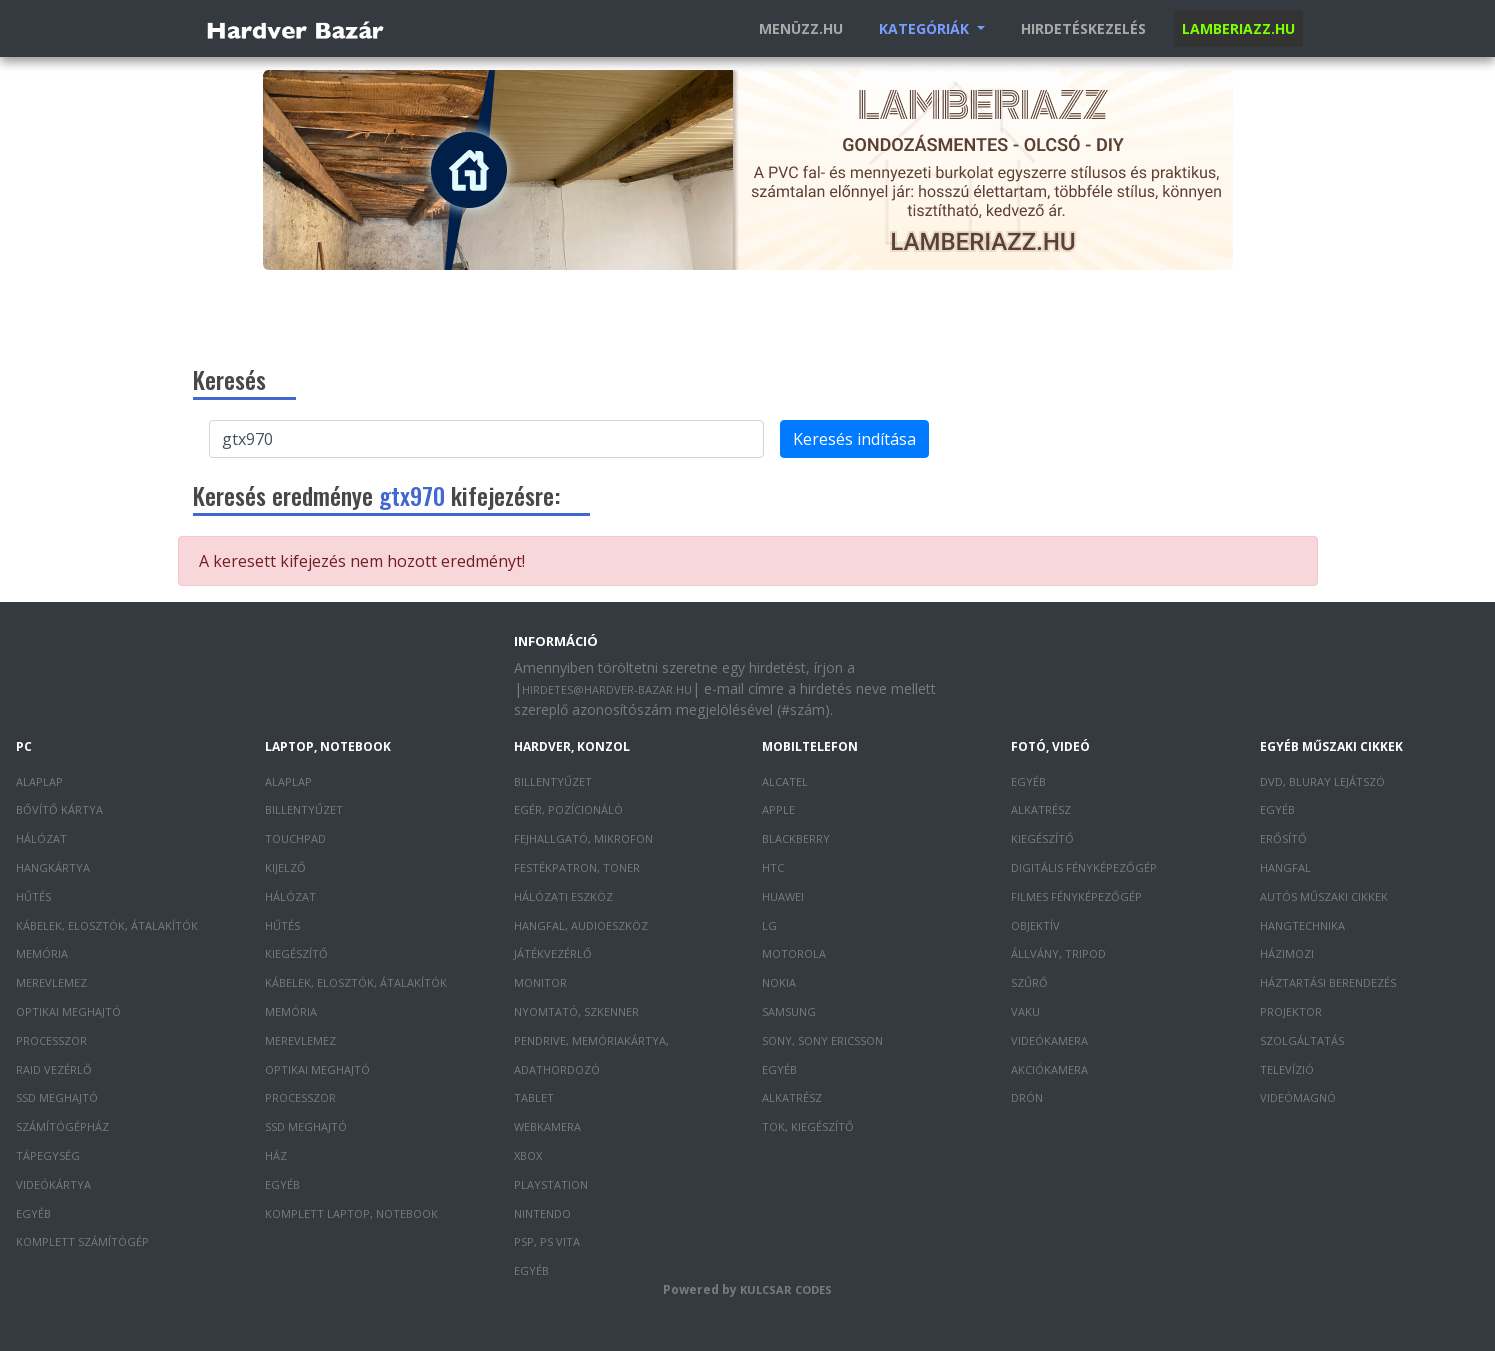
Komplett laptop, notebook (351, 1213)
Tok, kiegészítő (808, 1126)
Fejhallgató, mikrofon (583, 838)
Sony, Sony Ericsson (822, 1040)
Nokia (779, 982)
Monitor (540, 982)
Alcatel (785, 781)
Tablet (534, 1097)
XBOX (528, 1155)
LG (769, 925)
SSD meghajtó (57, 1097)
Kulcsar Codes (786, 1289)
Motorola (794, 953)
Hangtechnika (1302, 925)
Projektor (1291, 1011)
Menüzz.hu (801, 28)
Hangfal (1285, 867)
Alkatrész (792, 1097)
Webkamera (547, 1126)
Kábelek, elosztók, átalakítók (107, 925)
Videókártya (53, 1184)
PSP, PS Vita (547, 1241)
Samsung (789, 1011)
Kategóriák (926, 28)
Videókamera (1049, 1040)
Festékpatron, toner (577, 867)
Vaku (1025, 1011)
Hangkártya (53, 867)
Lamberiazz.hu (1238, 28)
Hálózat (41, 838)
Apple (778, 809)
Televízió (1287, 1069)
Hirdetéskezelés (1083, 28)
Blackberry (796, 838)
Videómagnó (1298, 1097)
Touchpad (295, 838)
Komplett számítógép (82, 1241)
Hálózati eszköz (563, 896)
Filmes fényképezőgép (1076, 896)
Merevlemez (51, 982)
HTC (773, 867)
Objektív (1035, 925)
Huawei (783, 896)
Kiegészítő (296, 953)
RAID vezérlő (54, 1069)
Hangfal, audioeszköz (581, 925)
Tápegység (48, 1155)
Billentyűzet (304, 809)
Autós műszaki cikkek (1324, 896)
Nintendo (542, 1213)
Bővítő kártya (59, 809)
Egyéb (33, 1213)
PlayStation (551, 1184)
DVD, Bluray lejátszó (1322, 781)
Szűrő (1029, 982)
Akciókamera (1049, 1069)
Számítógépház (62, 1126)
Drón (1027, 1097)
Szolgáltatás (1302, 1040)
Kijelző (285, 867)
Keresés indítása (854, 439)
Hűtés (33, 896)
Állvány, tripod (1058, 953)
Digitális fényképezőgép (1084, 867)
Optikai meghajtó (68, 1011)
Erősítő (1283, 838)
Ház (276, 1155)
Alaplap (39, 781)
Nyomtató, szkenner (576, 1011)
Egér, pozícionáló (568, 809)
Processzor (51, 1040)
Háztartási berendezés (1328, 982)
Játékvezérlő (553, 953)
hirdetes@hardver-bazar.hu (607, 689)
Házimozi (1287, 953)
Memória (42, 953)
